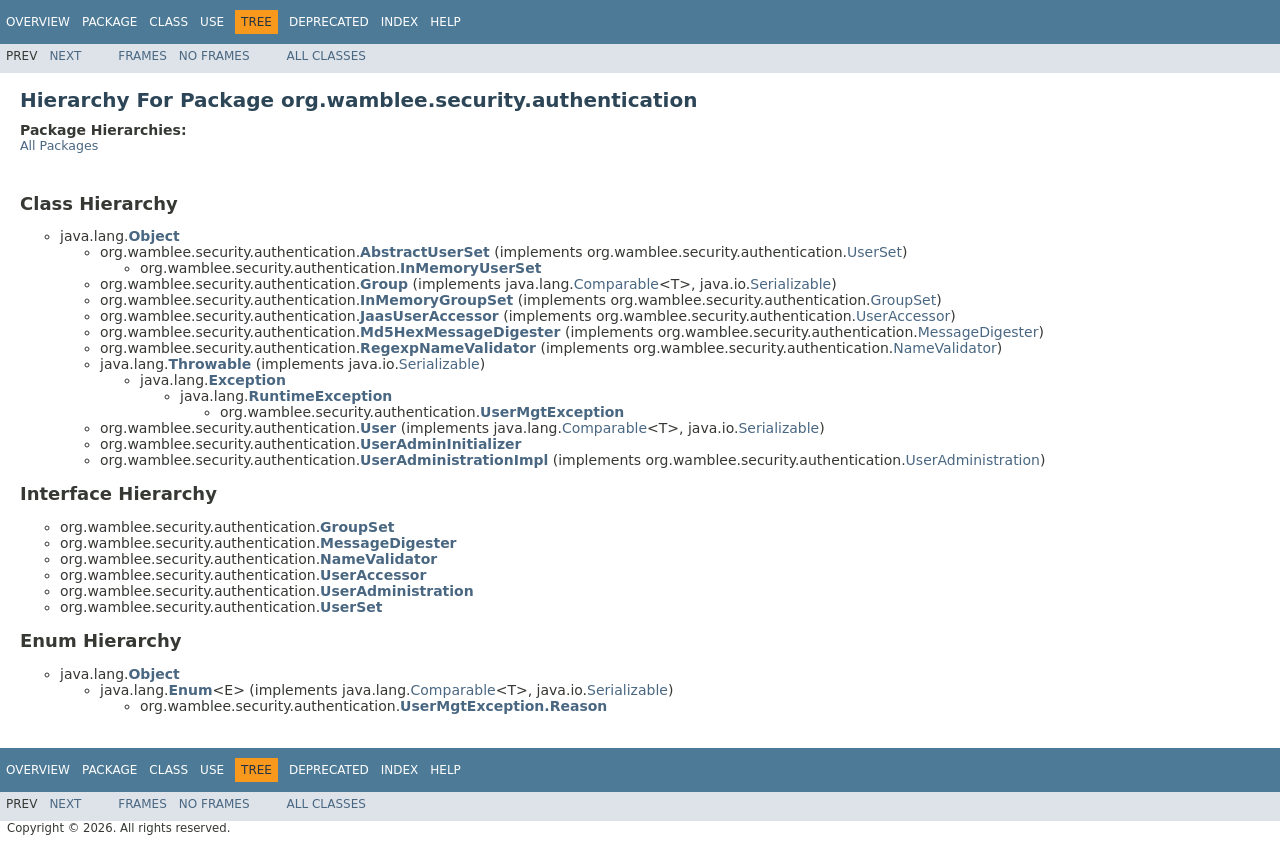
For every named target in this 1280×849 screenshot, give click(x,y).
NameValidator (944, 348)
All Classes (326, 56)
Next (65, 56)
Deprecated (329, 22)
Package (109, 22)
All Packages (59, 145)
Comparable (616, 284)
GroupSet (904, 300)
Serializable (790, 284)
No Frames (214, 56)
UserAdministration (973, 460)
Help (445, 22)
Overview (38, 22)
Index (400, 22)
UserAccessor (903, 316)
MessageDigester (978, 332)
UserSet (874, 252)
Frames (142, 56)
